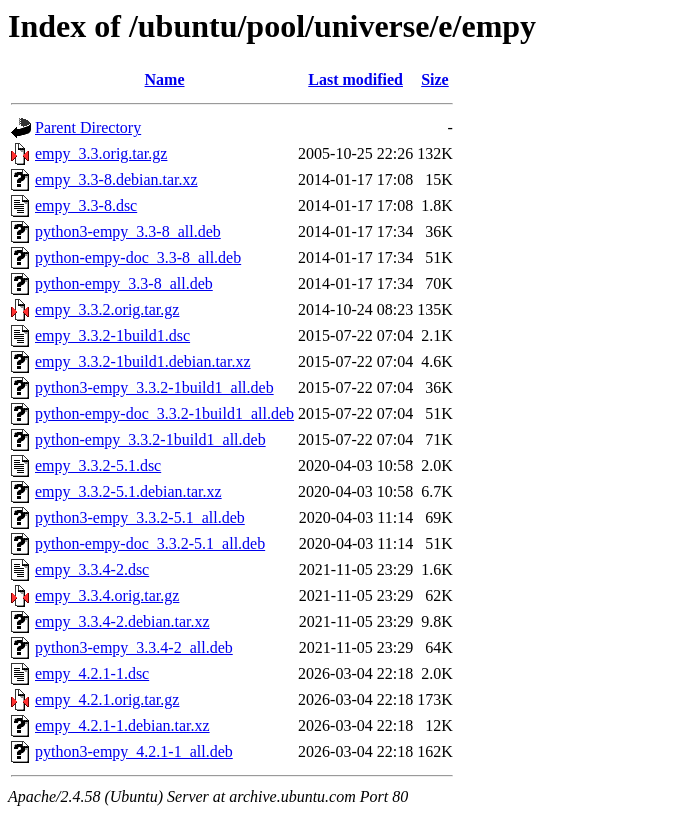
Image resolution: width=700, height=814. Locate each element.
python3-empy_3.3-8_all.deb (128, 231)
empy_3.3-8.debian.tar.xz (116, 179)
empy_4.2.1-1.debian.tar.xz (122, 725)
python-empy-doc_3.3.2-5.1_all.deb (150, 543)
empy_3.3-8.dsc (86, 205)
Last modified (355, 79)
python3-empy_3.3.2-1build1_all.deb (154, 387)
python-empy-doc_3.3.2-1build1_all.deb (164, 413)
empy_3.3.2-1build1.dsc (112, 335)
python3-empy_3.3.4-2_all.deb (134, 647)
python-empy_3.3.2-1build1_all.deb (150, 439)
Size (435, 79)
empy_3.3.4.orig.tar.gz (107, 595)
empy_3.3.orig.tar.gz (101, 153)
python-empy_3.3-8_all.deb (124, 283)
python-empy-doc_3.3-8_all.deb (138, 257)
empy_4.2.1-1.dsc (92, 673)
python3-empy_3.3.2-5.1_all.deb (140, 517)
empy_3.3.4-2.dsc (92, 569)
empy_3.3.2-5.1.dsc (98, 465)
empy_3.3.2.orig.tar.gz (107, 309)
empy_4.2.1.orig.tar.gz (107, 699)
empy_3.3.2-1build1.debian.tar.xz (143, 361)
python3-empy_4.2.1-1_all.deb (134, 751)
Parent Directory (88, 127)
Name (165, 79)
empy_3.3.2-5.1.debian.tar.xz (128, 491)
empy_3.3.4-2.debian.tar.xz (122, 621)
